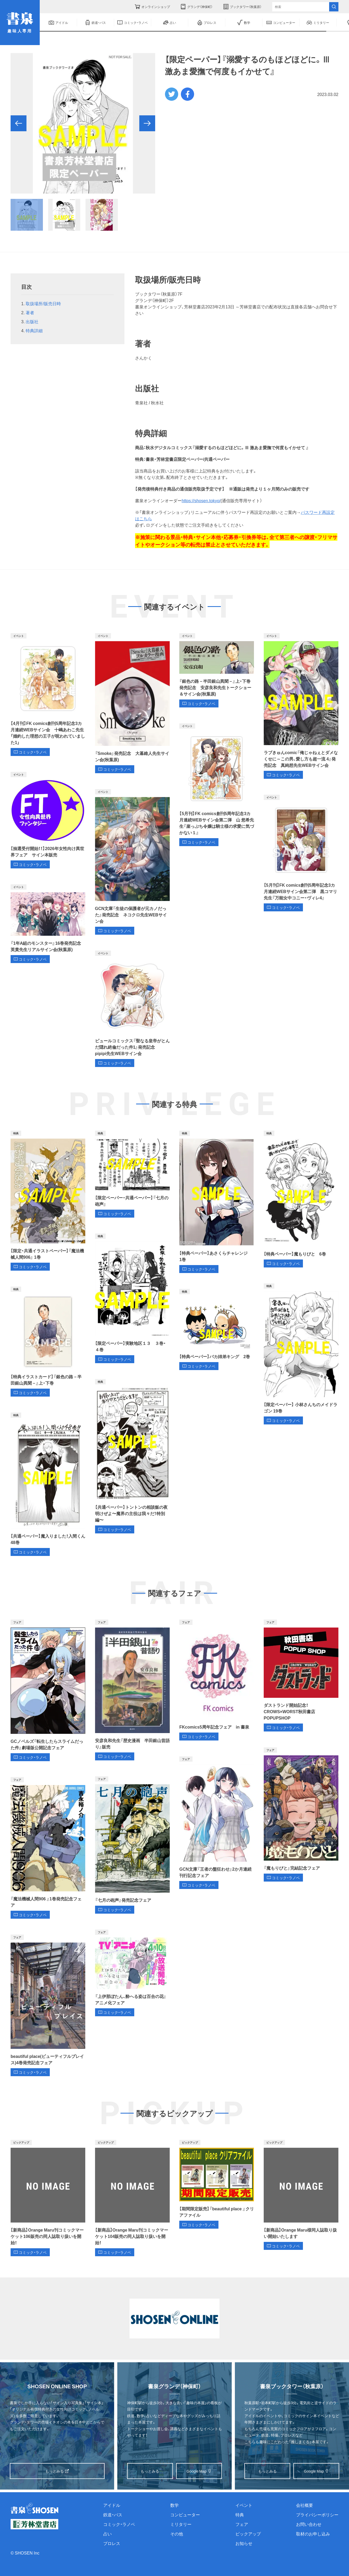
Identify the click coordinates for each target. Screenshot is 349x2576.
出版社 (32, 321)
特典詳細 (34, 330)
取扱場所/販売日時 (43, 303)
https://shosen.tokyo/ (201, 500)
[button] (18, 123)
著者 (30, 312)
